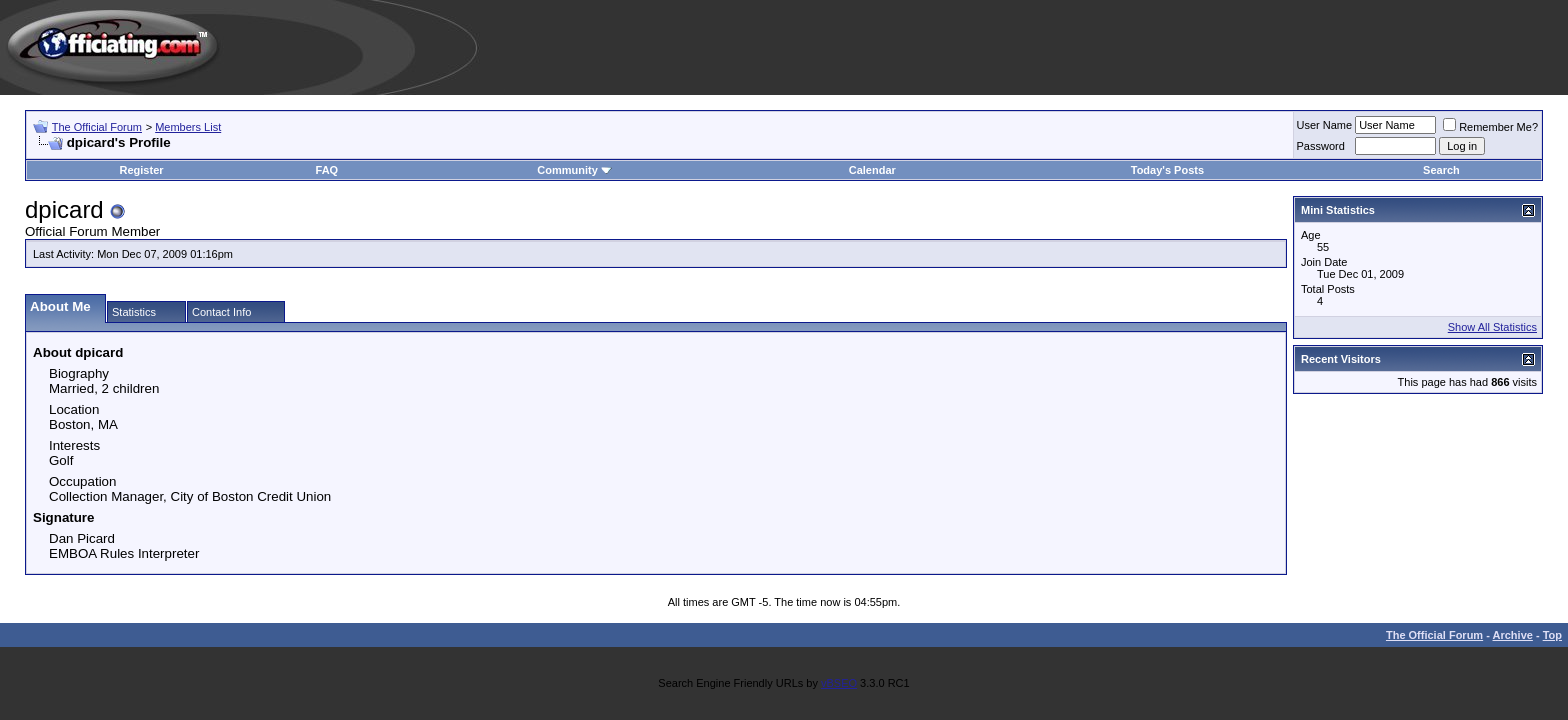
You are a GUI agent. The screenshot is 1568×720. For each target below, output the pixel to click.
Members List (188, 127)
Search (1441, 170)
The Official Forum (97, 127)
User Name (1325, 125)
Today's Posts (1167, 170)
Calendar (872, 170)
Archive (1513, 635)
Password (1321, 146)
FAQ (327, 170)
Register (142, 170)
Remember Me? (1490, 127)
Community (574, 170)
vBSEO (839, 683)
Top (1552, 635)
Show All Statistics (1492, 327)
